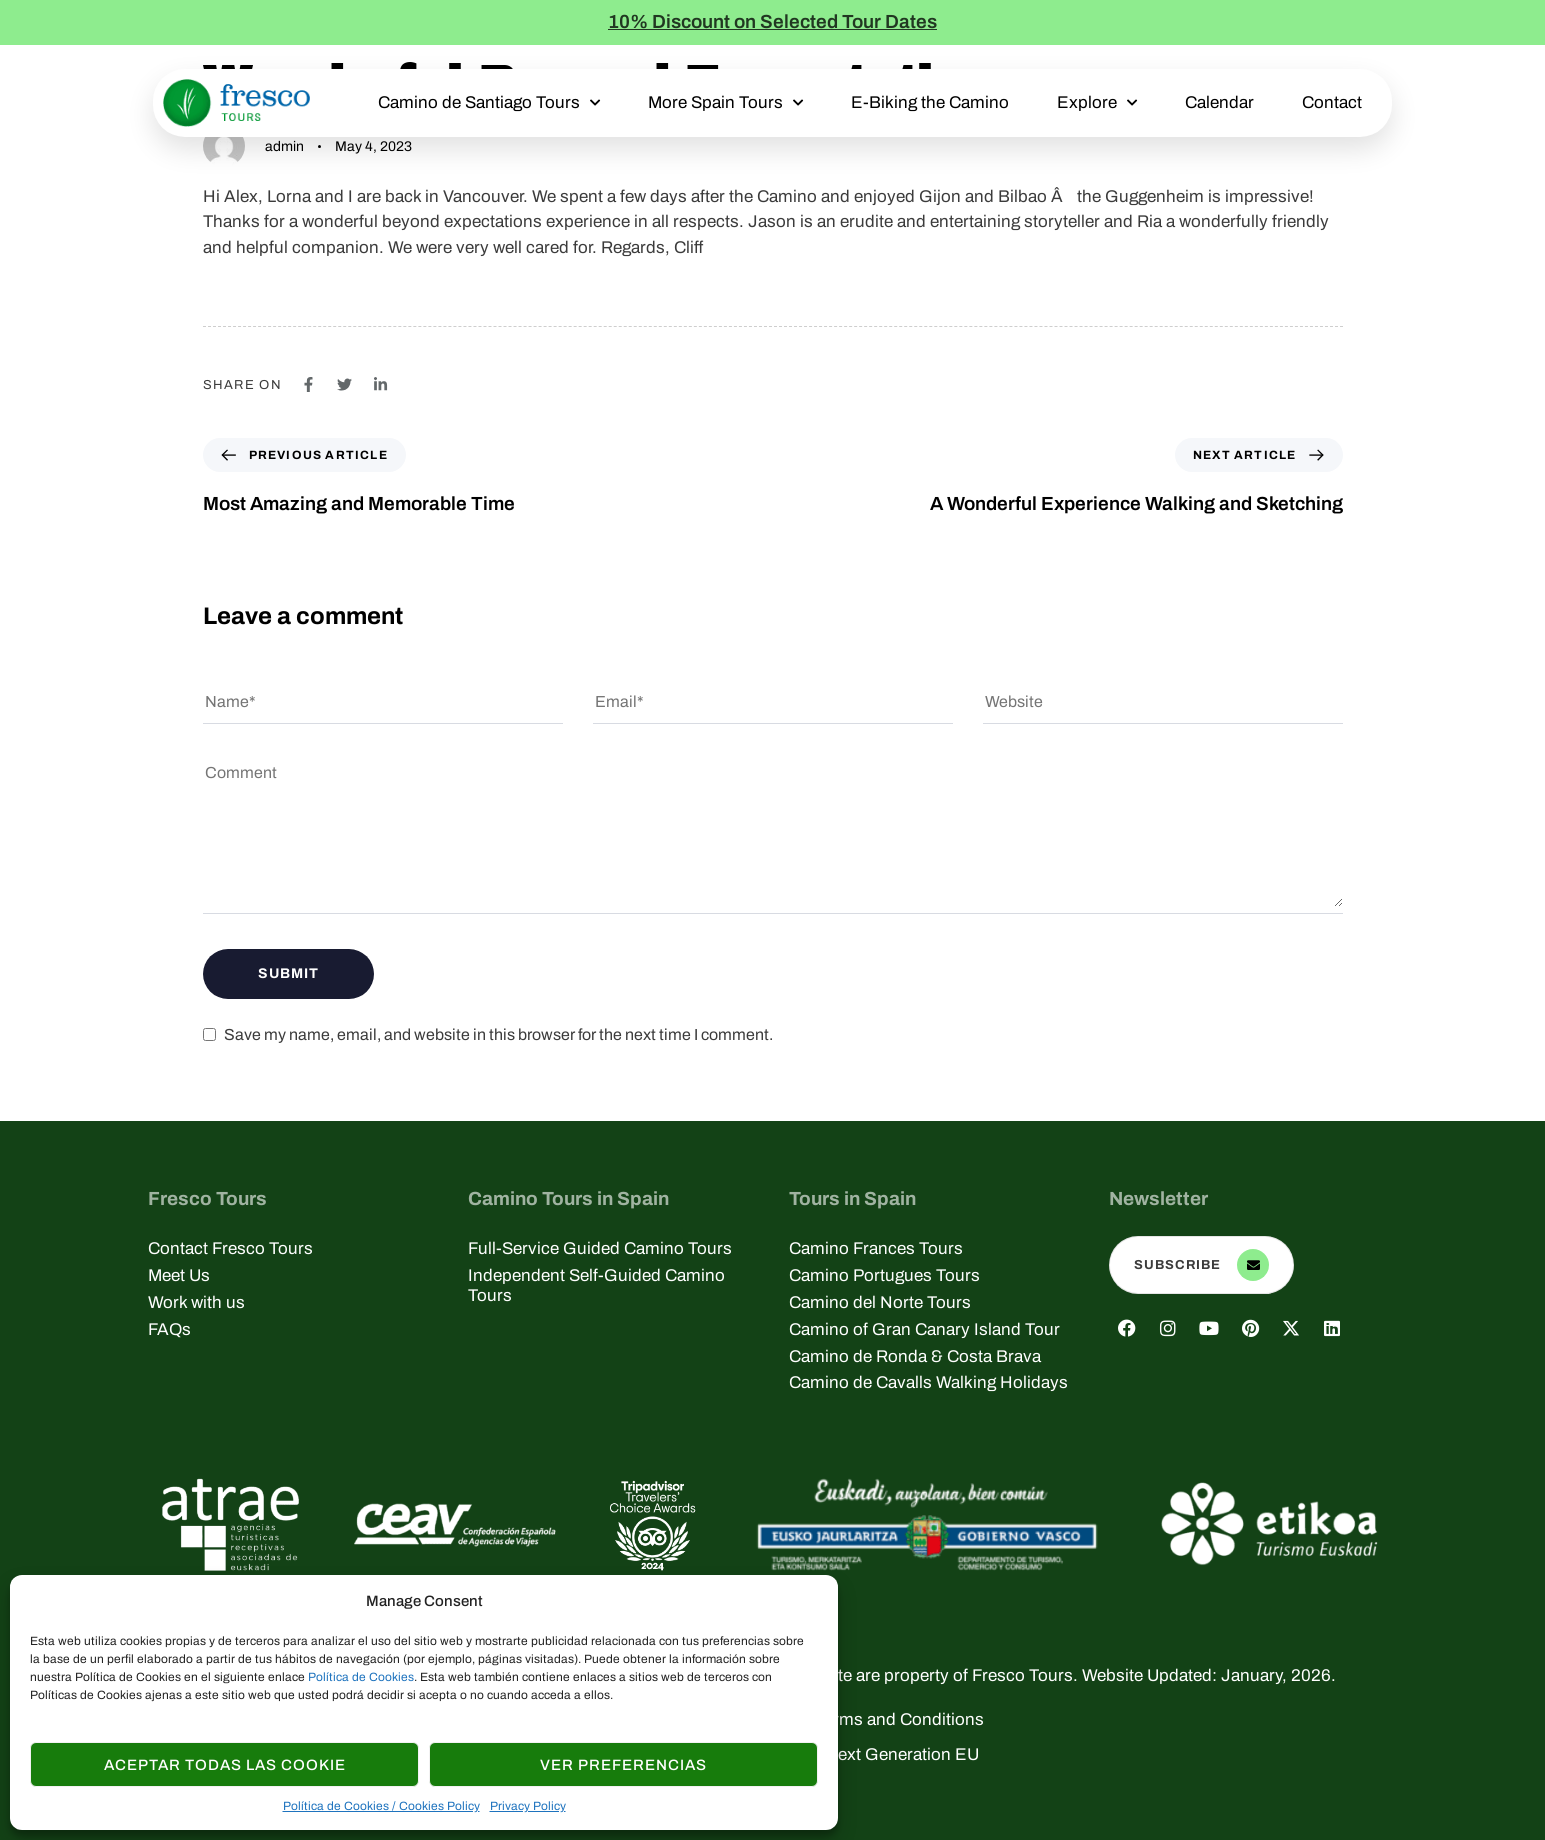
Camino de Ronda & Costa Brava (915, 1356)
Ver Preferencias (623, 1765)
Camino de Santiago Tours (489, 103)
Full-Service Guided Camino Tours (600, 1248)
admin (284, 146)
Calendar (1219, 102)
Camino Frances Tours (876, 1248)
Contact (1332, 102)
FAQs (169, 1329)
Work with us (196, 1302)
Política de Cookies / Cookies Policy (381, 1806)
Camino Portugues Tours (884, 1275)
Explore (1097, 103)
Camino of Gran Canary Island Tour (924, 1329)
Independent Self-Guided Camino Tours (596, 1285)
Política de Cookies (361, 1677)
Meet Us (179, 1275)
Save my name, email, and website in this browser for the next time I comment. (498, 1034)
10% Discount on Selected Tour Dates (772, 21)
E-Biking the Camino (930, 102)
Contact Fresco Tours (230, 1248)
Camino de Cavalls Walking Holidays (928, 1382)
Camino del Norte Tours (880, 1302)
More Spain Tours (725, 103)
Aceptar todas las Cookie (225, 1765)
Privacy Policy (528, 1806)
